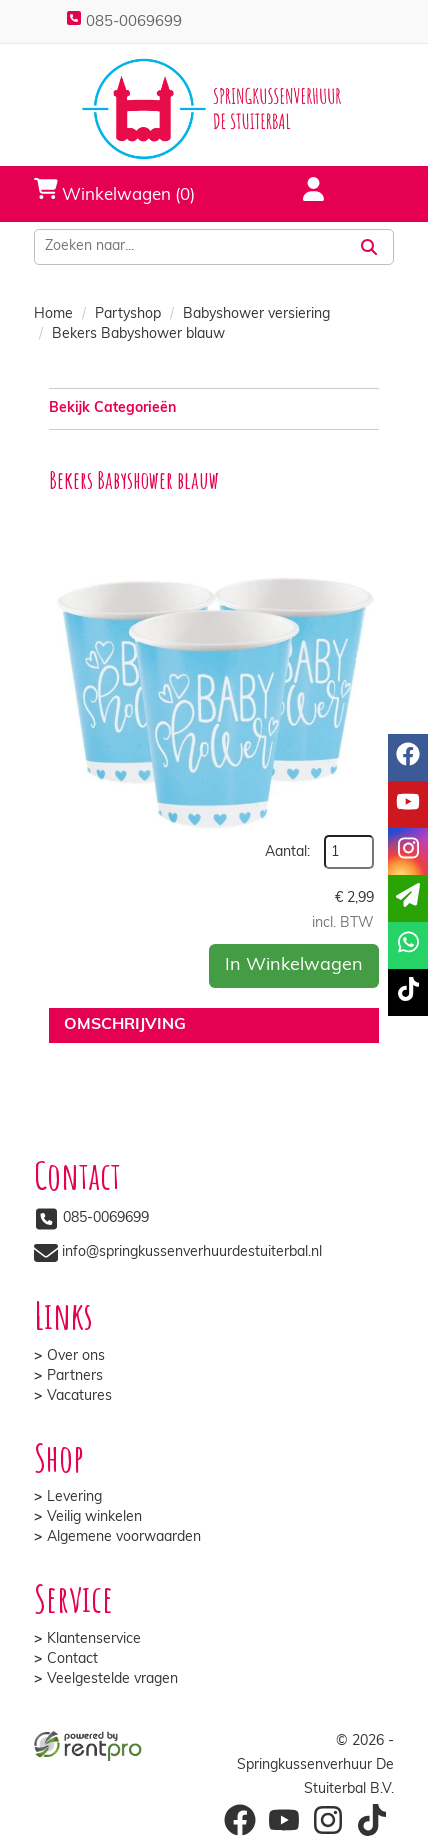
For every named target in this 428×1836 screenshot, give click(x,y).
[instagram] (408, 851)
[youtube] (408, 804)
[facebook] (408, 757)
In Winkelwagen (294, 965)
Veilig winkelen (94, 1517)
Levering (74, 1497)
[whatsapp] (408, 945)
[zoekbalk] (190, 247)
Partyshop (128, 314)
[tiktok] (408, 992)
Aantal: (287, 852)
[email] (408, 898)
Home (53, 314)
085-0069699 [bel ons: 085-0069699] (106, 1218)
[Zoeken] (369, 247)
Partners (75, 1376)
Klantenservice (94, 1639)
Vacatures (79, 1396)
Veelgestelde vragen (112, 1679)
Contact (72, 1659)
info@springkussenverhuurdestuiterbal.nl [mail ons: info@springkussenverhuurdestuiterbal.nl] (192, 1252)
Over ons (76, 1356)
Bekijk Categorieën (214, 407)
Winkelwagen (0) (114, 190)
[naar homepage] (214, 109)
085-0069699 (124, 22)
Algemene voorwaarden (124, 1537)
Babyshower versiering (256, 314)
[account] (301, 192)
